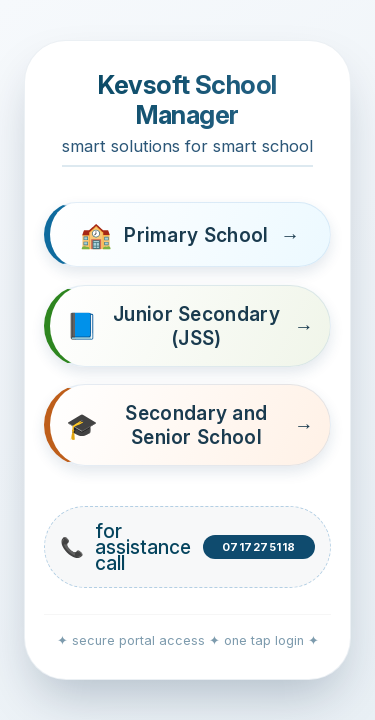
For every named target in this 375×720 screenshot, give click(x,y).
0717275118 (259, 547)
